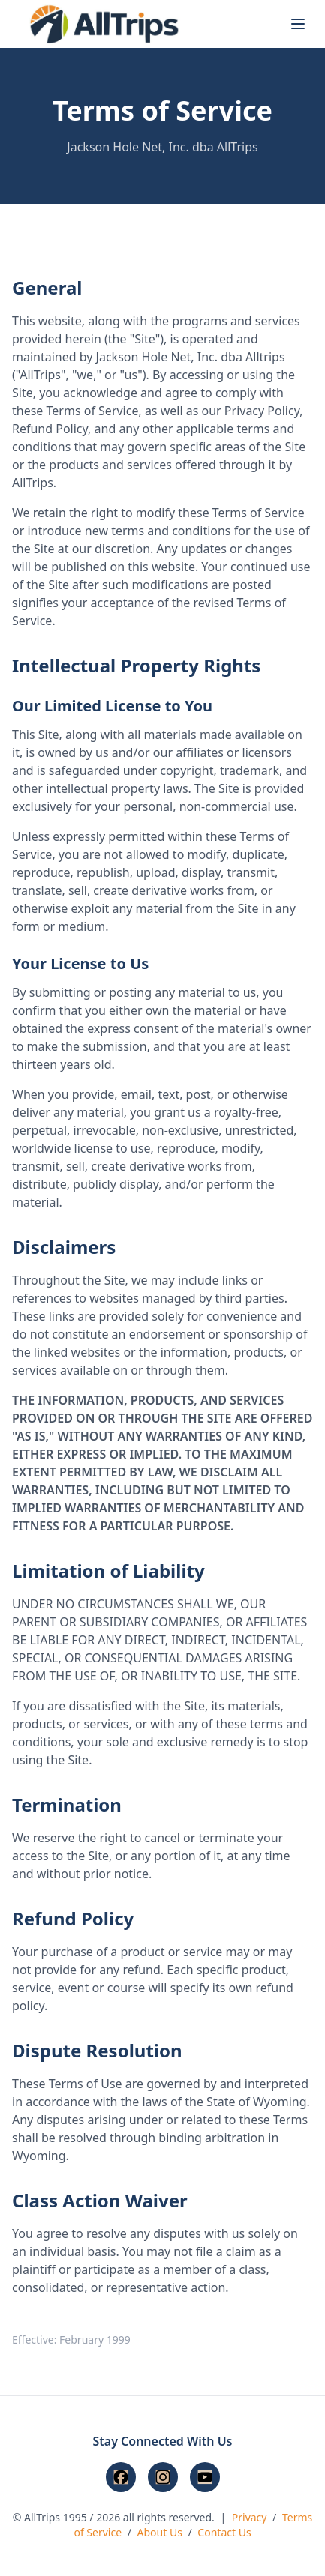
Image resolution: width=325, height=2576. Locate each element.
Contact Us (224, 2532)
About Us (159, 2532)
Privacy (249, 2517)
